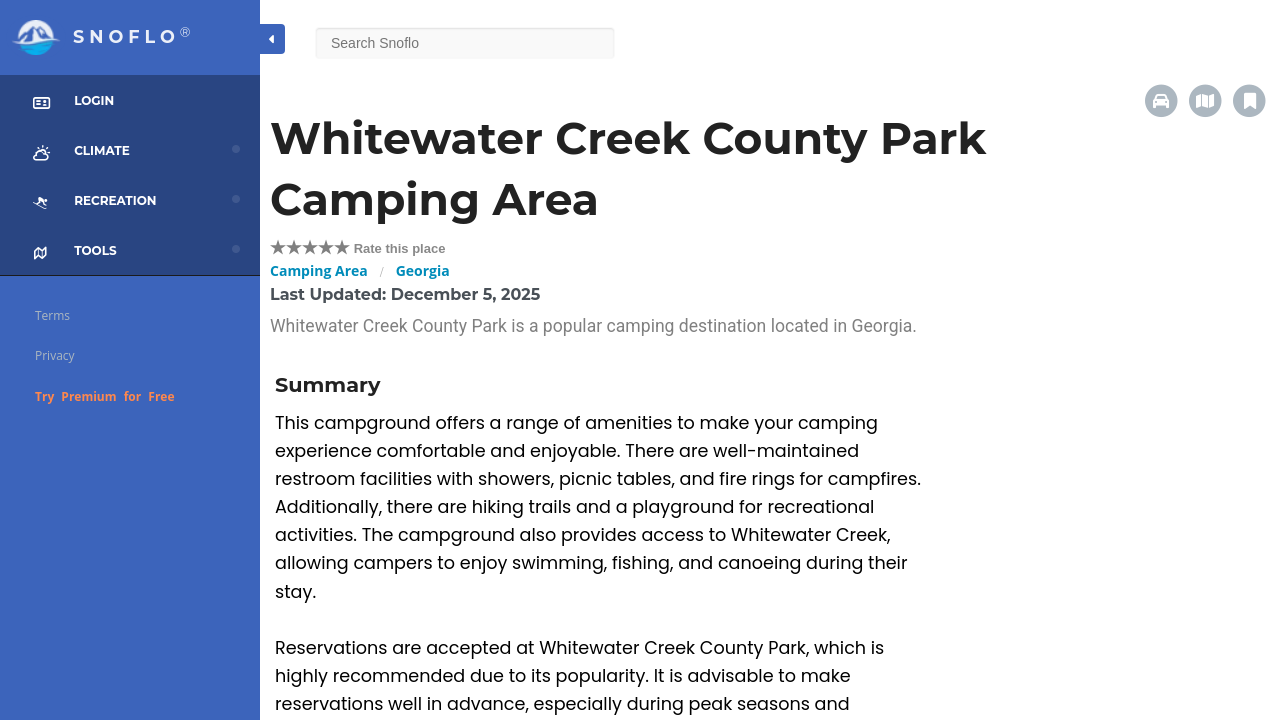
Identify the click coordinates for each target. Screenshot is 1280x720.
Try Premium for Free (105, 396)
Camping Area (319, 270)
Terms (52, 315)
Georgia (423, 270)
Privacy (55, 355)
